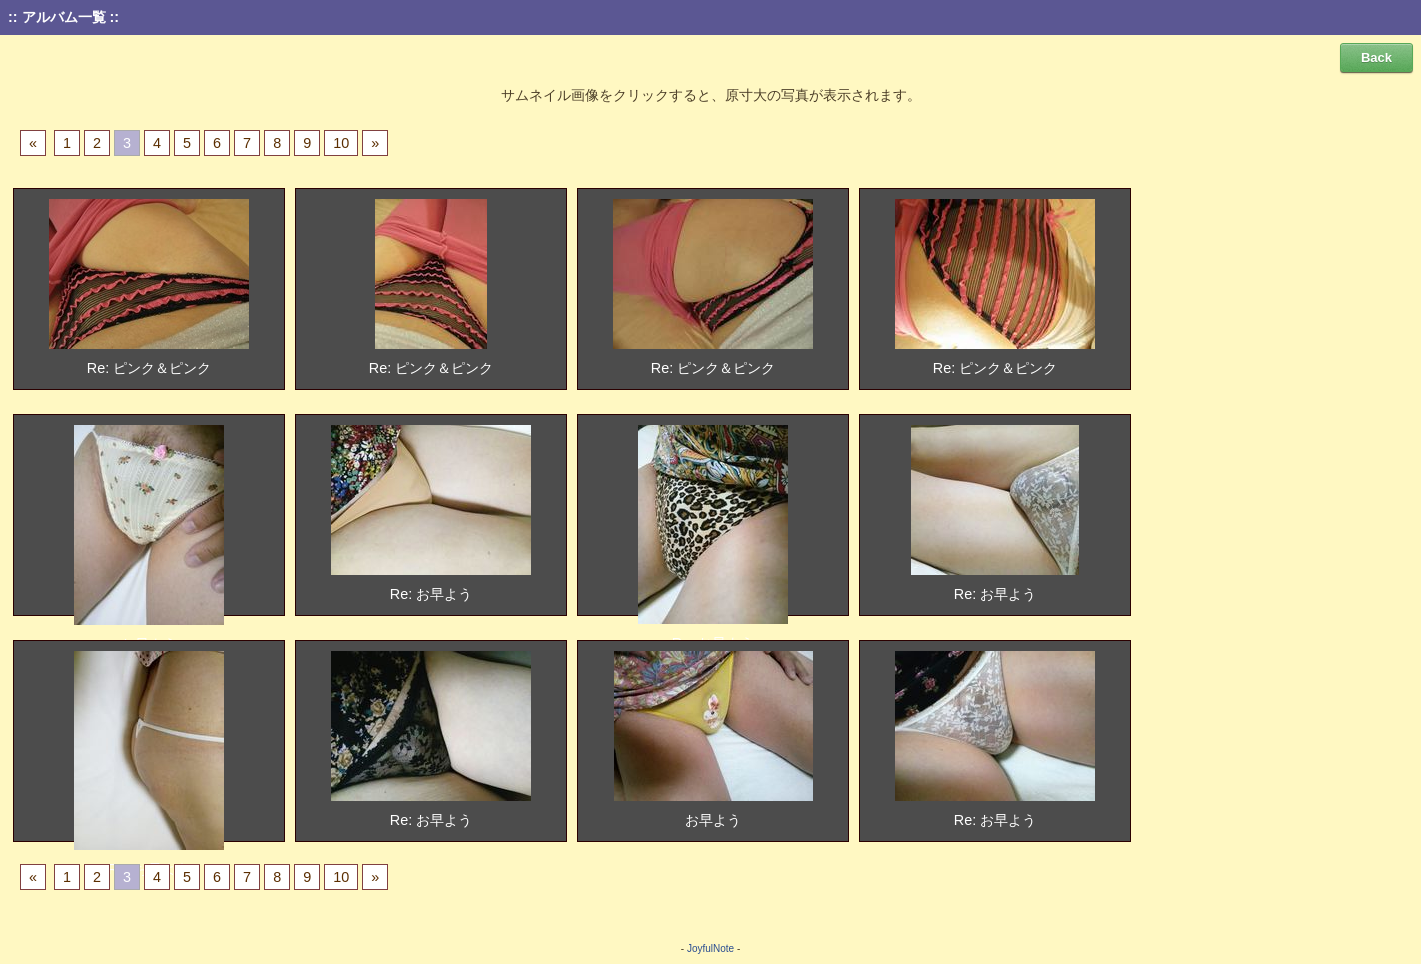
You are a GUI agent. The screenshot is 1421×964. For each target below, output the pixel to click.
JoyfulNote (710, 948)
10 (341, 143)
